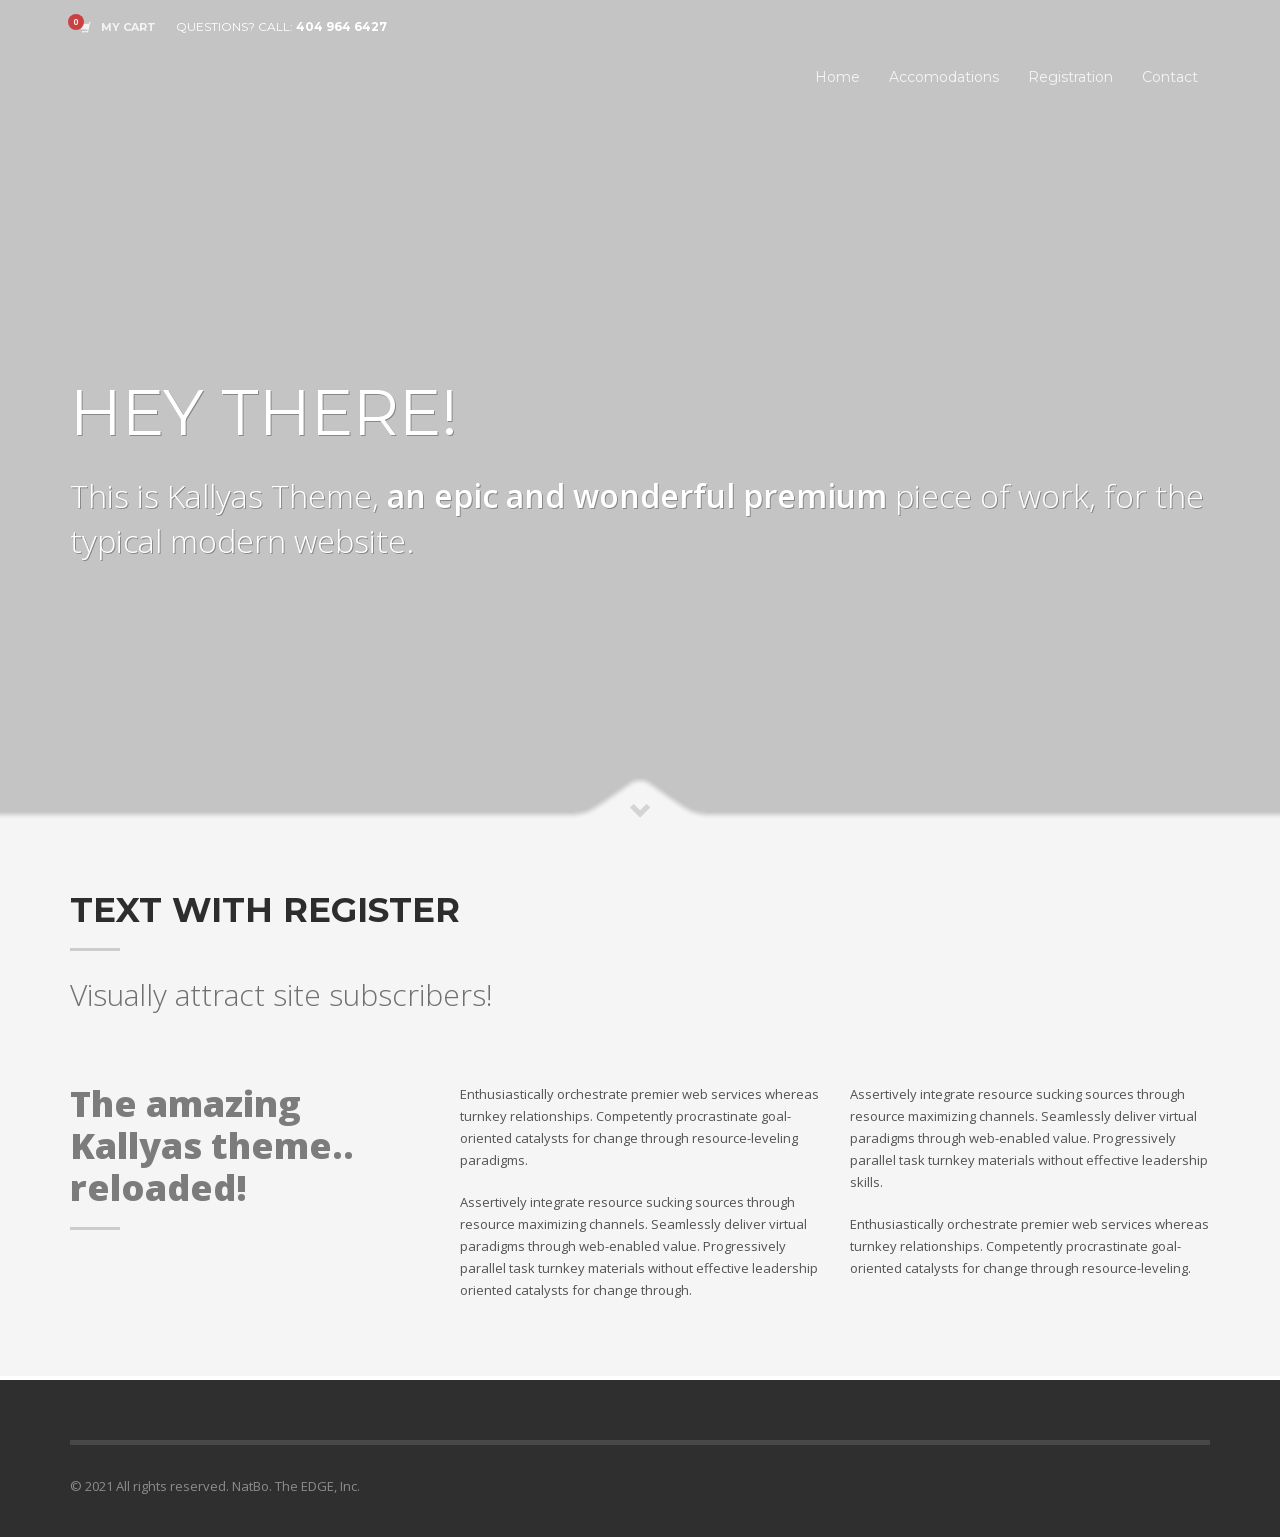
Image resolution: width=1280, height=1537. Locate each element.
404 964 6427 (341, 26)
